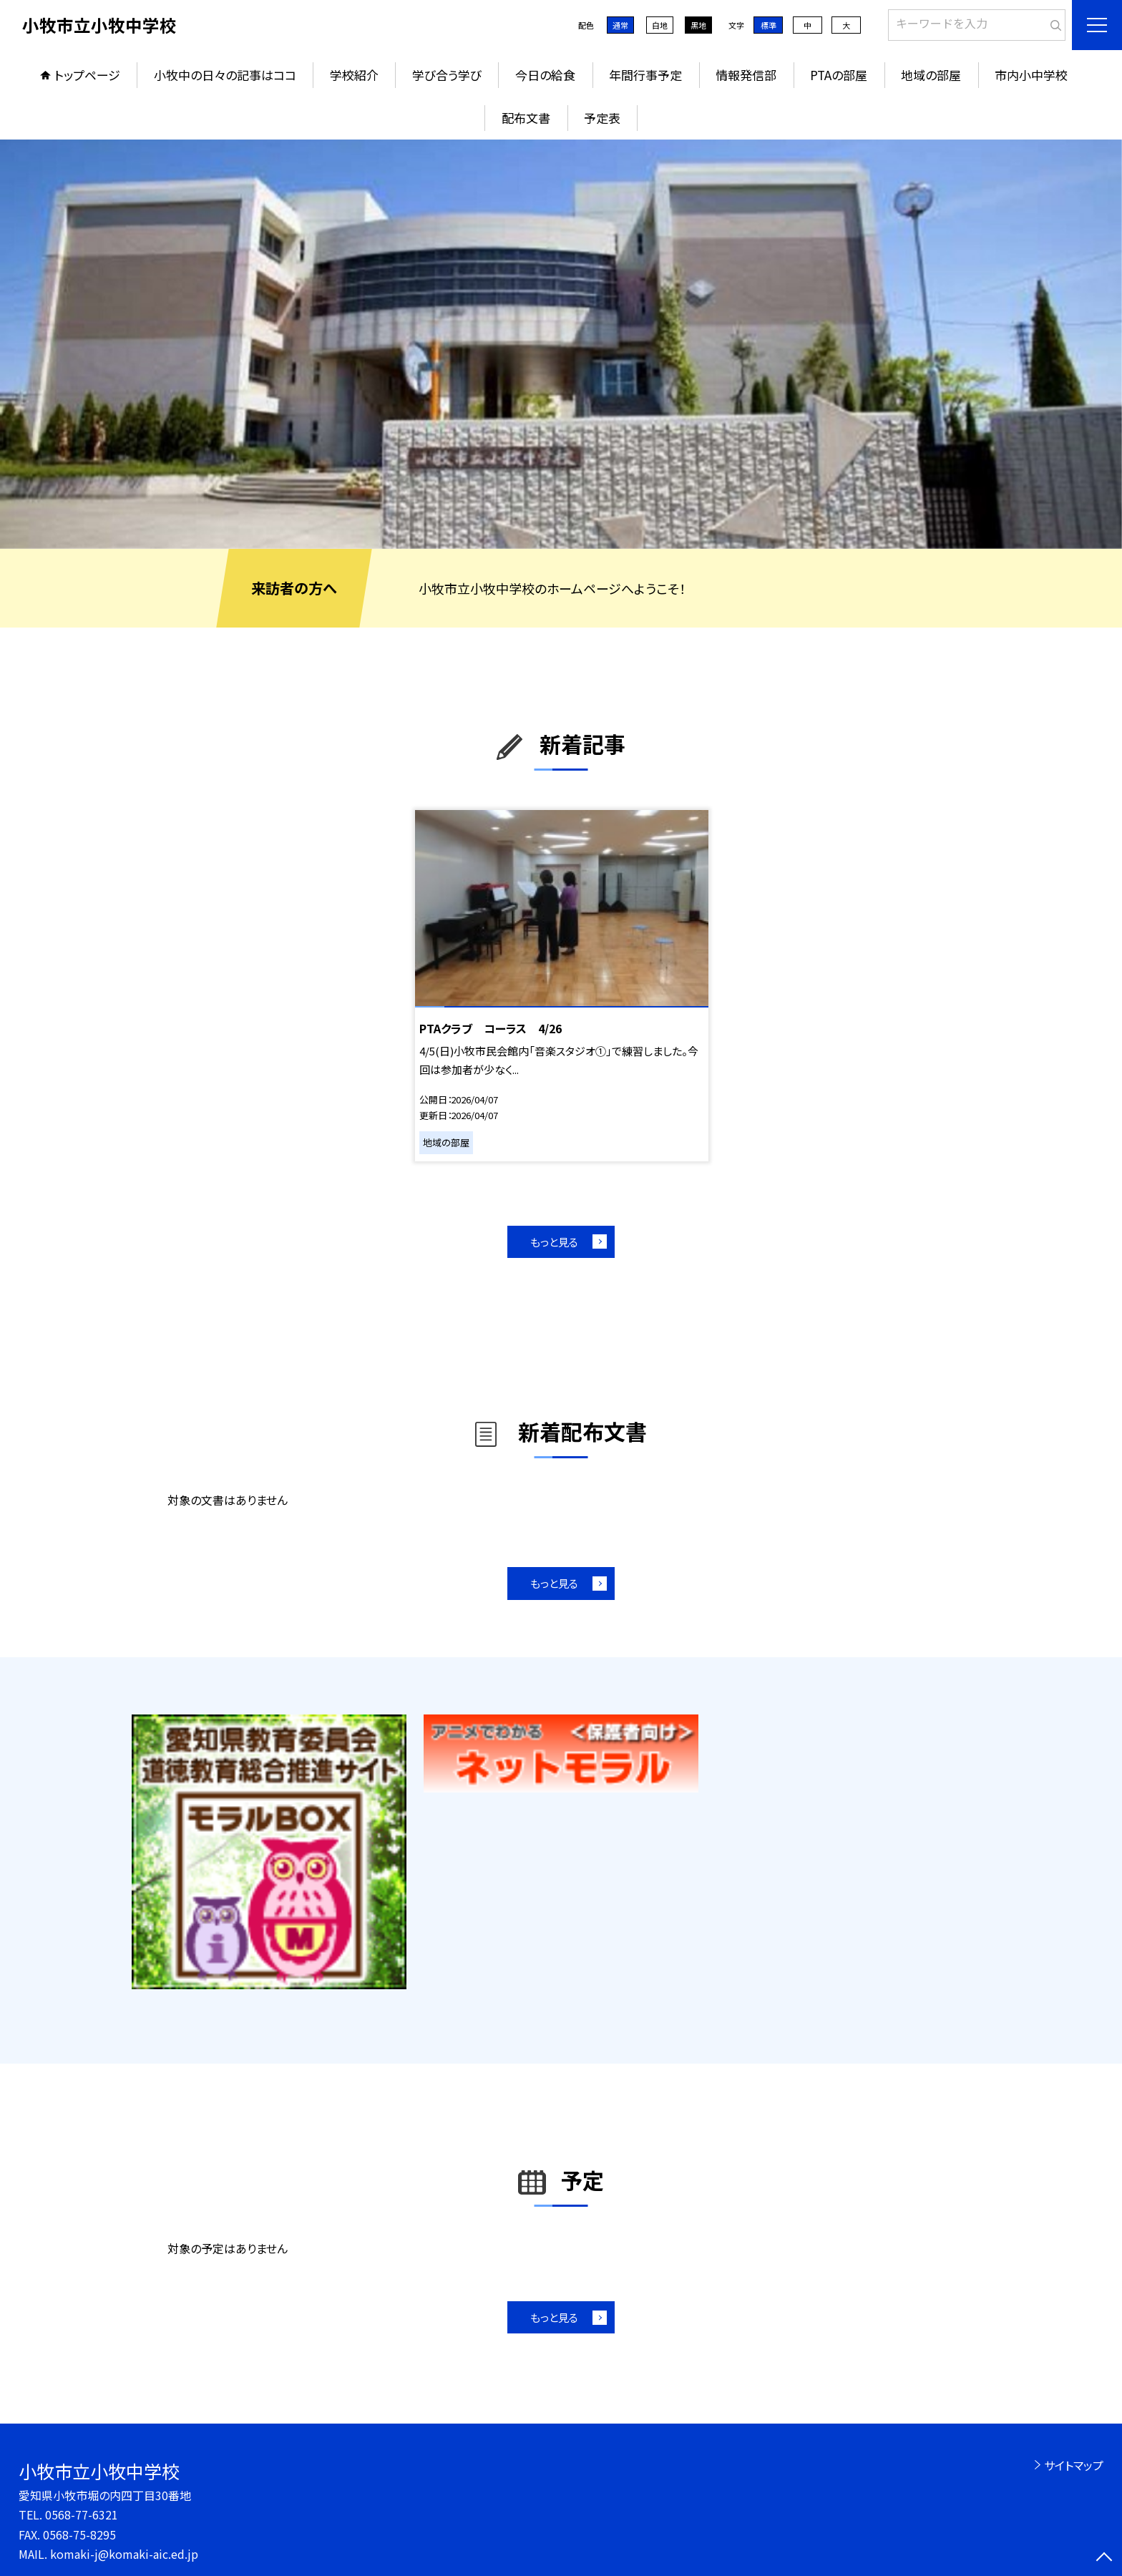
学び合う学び (447, 75)
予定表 (602, 118)
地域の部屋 (931, 75)
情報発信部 (746, 75)
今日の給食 (545, 75)
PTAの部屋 (838, 75)
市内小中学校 (1031, 75)
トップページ (87, 75)
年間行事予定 (645, 75)
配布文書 (526, 118)
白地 (660, 25)
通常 (620, 25)
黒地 (698, 25)
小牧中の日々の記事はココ (225, 75)
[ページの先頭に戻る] (1104, 2558)
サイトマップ (1073, 2465)
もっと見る (554, 1241)
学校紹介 (354, 75)
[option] (561, 344)
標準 (768, 25)
